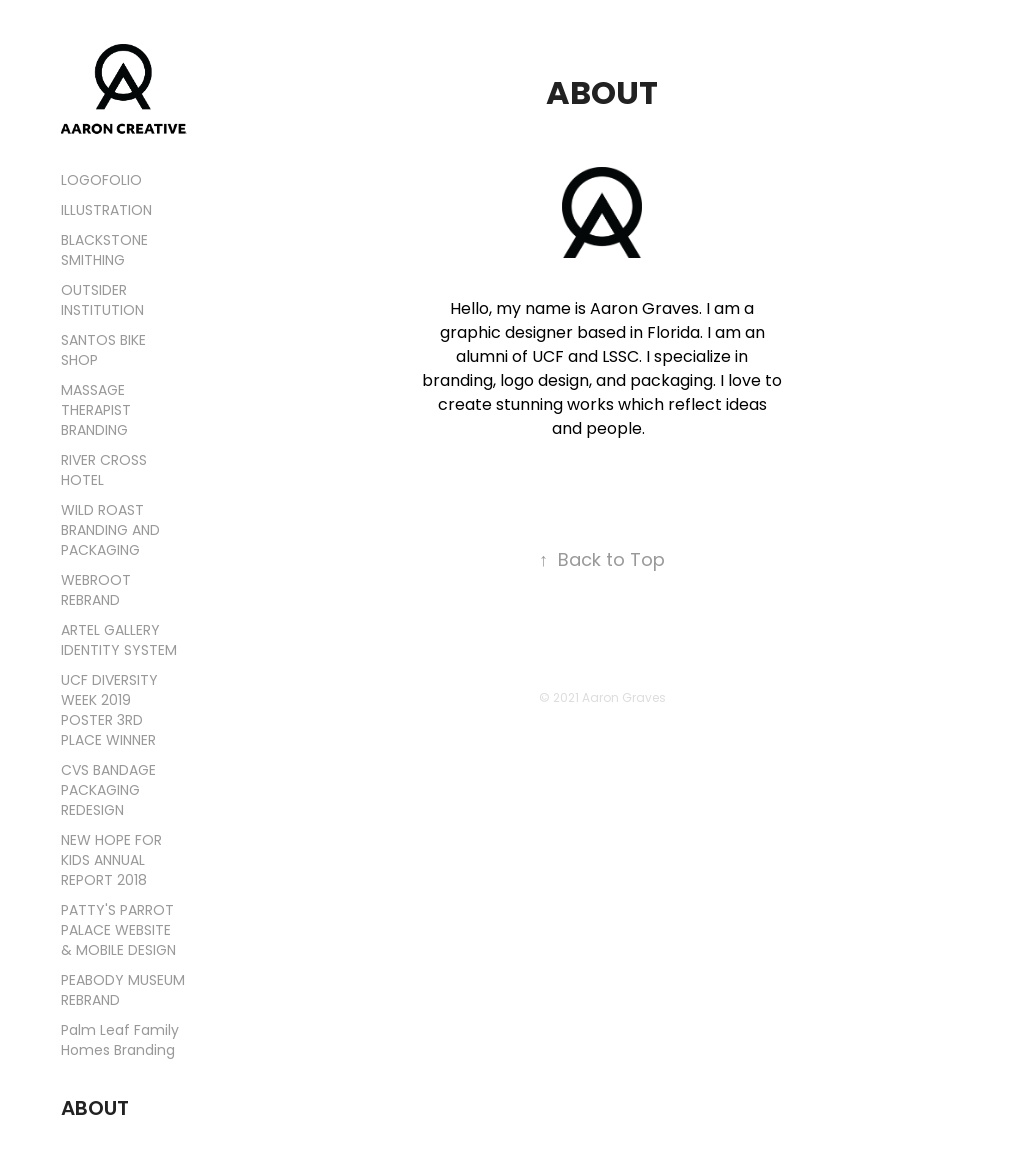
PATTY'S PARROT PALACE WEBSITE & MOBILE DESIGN (118, 931)
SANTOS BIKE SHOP (103, 351)
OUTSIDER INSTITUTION (102, 301)
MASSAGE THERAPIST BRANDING (96, 411)
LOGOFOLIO (101, 181)
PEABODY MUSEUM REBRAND (123, 991)
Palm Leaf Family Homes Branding (120, 1041)
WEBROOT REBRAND (96, 591)
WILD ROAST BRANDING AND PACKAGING (110, 531)
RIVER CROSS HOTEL (104, 471)
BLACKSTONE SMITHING (104, 251)
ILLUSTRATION (106, 211)
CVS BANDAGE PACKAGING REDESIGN (108, 791)
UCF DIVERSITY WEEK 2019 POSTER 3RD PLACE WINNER (109, 711)
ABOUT (95, 1110)
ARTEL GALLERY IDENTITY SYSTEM (119, 641)
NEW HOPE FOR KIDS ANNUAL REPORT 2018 (111, 861)
